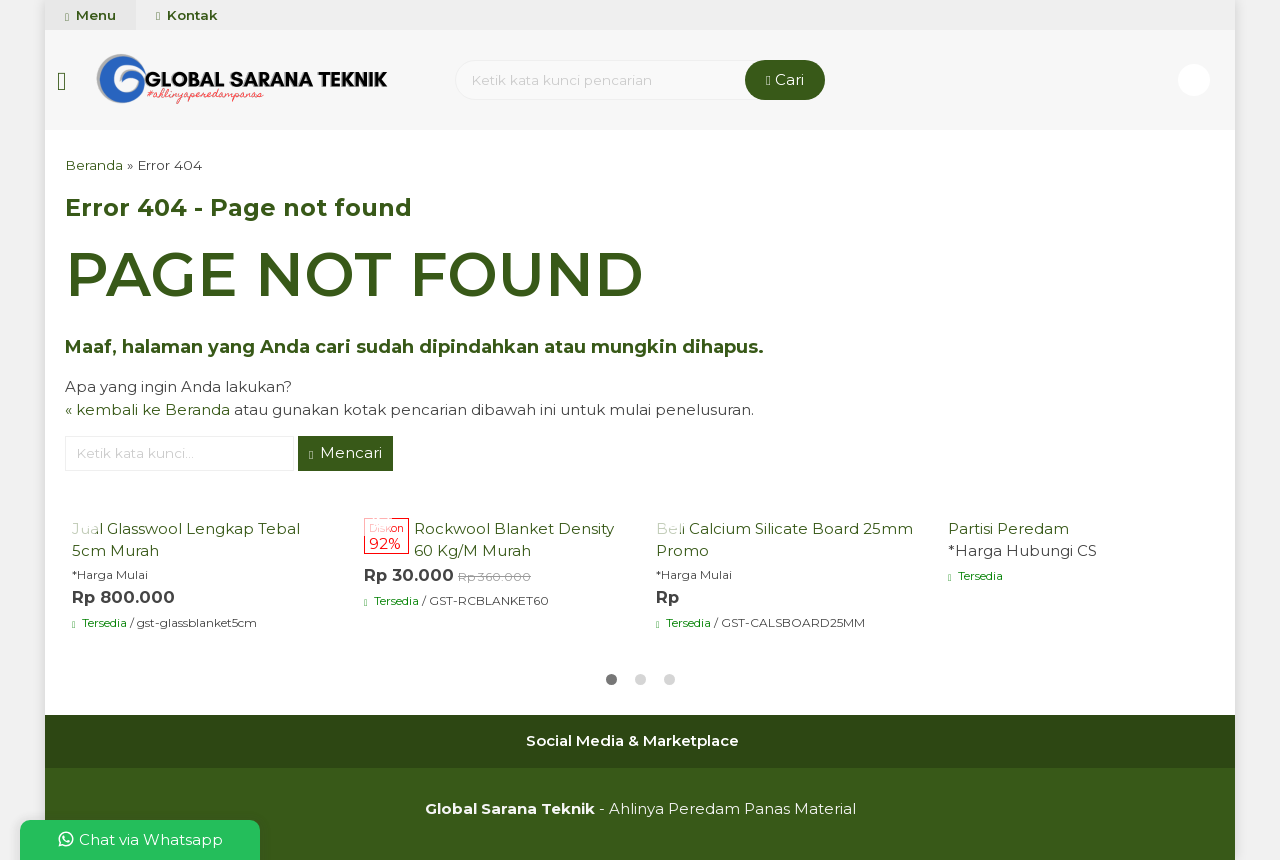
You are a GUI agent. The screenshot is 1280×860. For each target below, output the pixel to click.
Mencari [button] (345, 452)
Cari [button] (785, 79)
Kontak (186, 15)
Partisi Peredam (1008, 528)
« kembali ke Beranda (147, 409)
